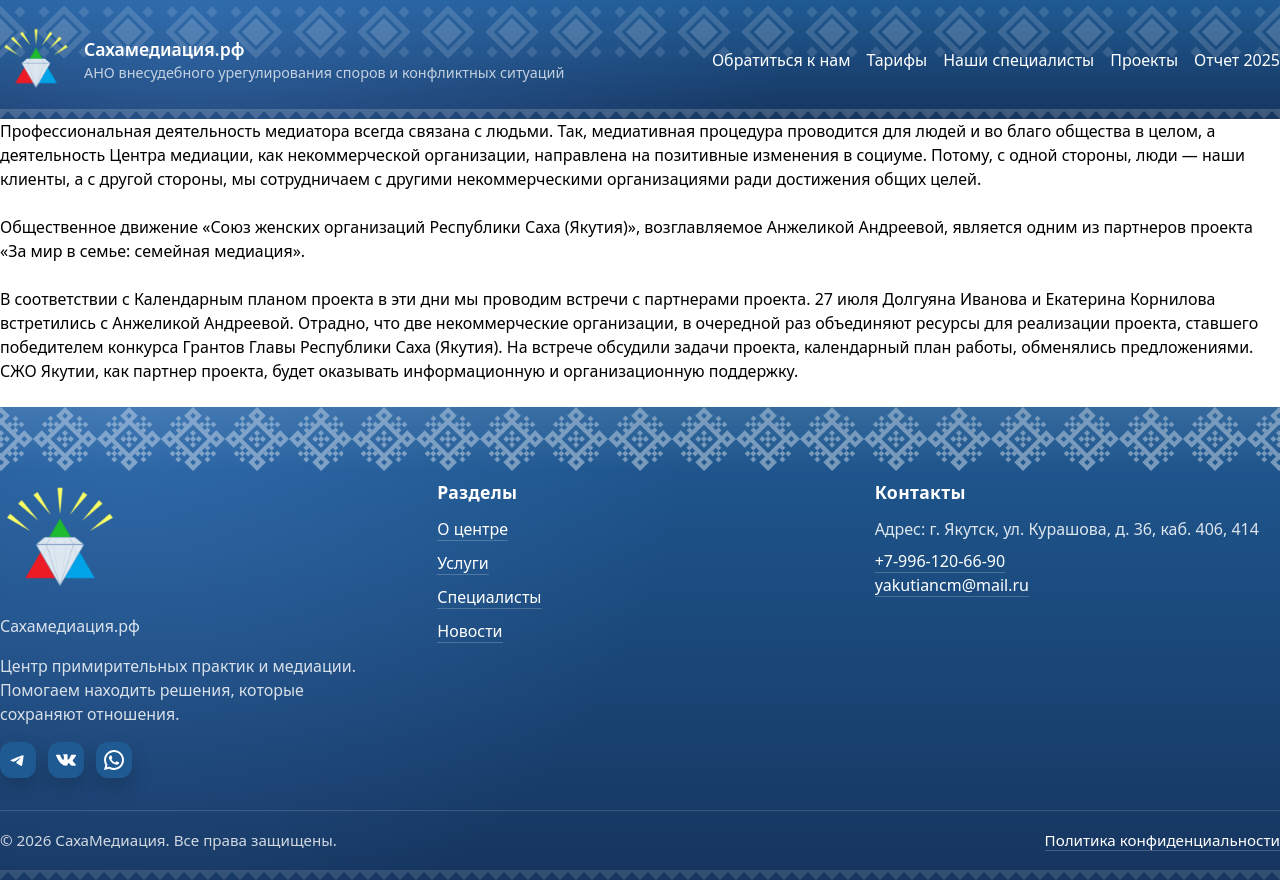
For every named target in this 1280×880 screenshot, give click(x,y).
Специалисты (489, 597)
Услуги (462, 563)
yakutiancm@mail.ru (952, 585)
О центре (472, 529)
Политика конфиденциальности (1162, 840)
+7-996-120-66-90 (940, 561)
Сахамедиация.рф (164, 49)
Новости (469, 631)
